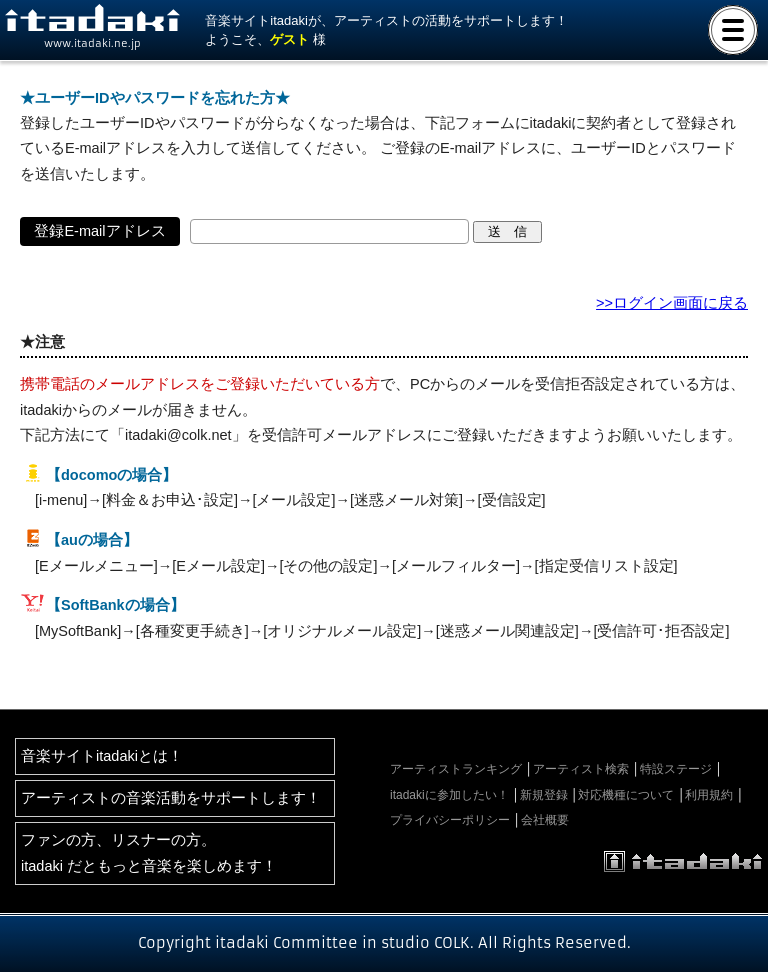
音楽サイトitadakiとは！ (102, 756)
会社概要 (545, 820)
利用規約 (709, 795)
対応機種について (626, 795)
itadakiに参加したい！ (449, 795)
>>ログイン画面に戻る (672, 303)
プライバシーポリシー (450, 820)
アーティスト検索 (581, 769)
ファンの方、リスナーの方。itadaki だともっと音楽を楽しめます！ (149, 852)
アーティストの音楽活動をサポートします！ (171, 798)
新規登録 (544, 795)
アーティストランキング (456, 769)
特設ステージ (676, 769)
